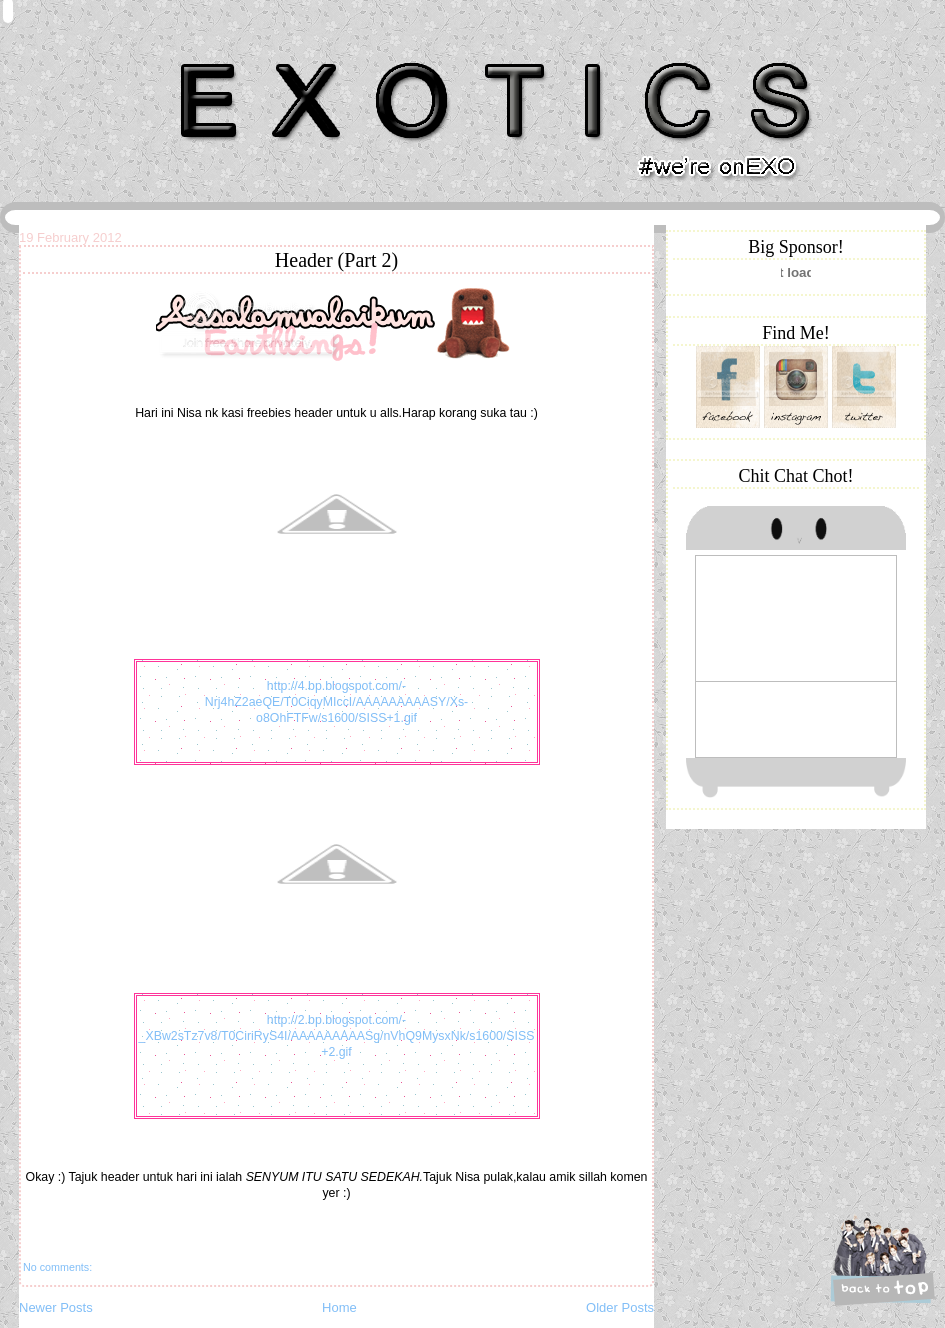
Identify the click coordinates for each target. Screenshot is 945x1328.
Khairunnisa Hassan (238, 54)
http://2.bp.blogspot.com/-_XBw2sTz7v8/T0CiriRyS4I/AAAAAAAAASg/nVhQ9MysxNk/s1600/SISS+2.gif (337, 1036)
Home (339, 1307)
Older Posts (620, 1307)
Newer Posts (56, 1307)
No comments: (57, 1267)
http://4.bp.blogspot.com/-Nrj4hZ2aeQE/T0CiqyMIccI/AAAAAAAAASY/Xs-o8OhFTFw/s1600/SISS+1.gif (336, 702)
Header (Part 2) (336, 260)
